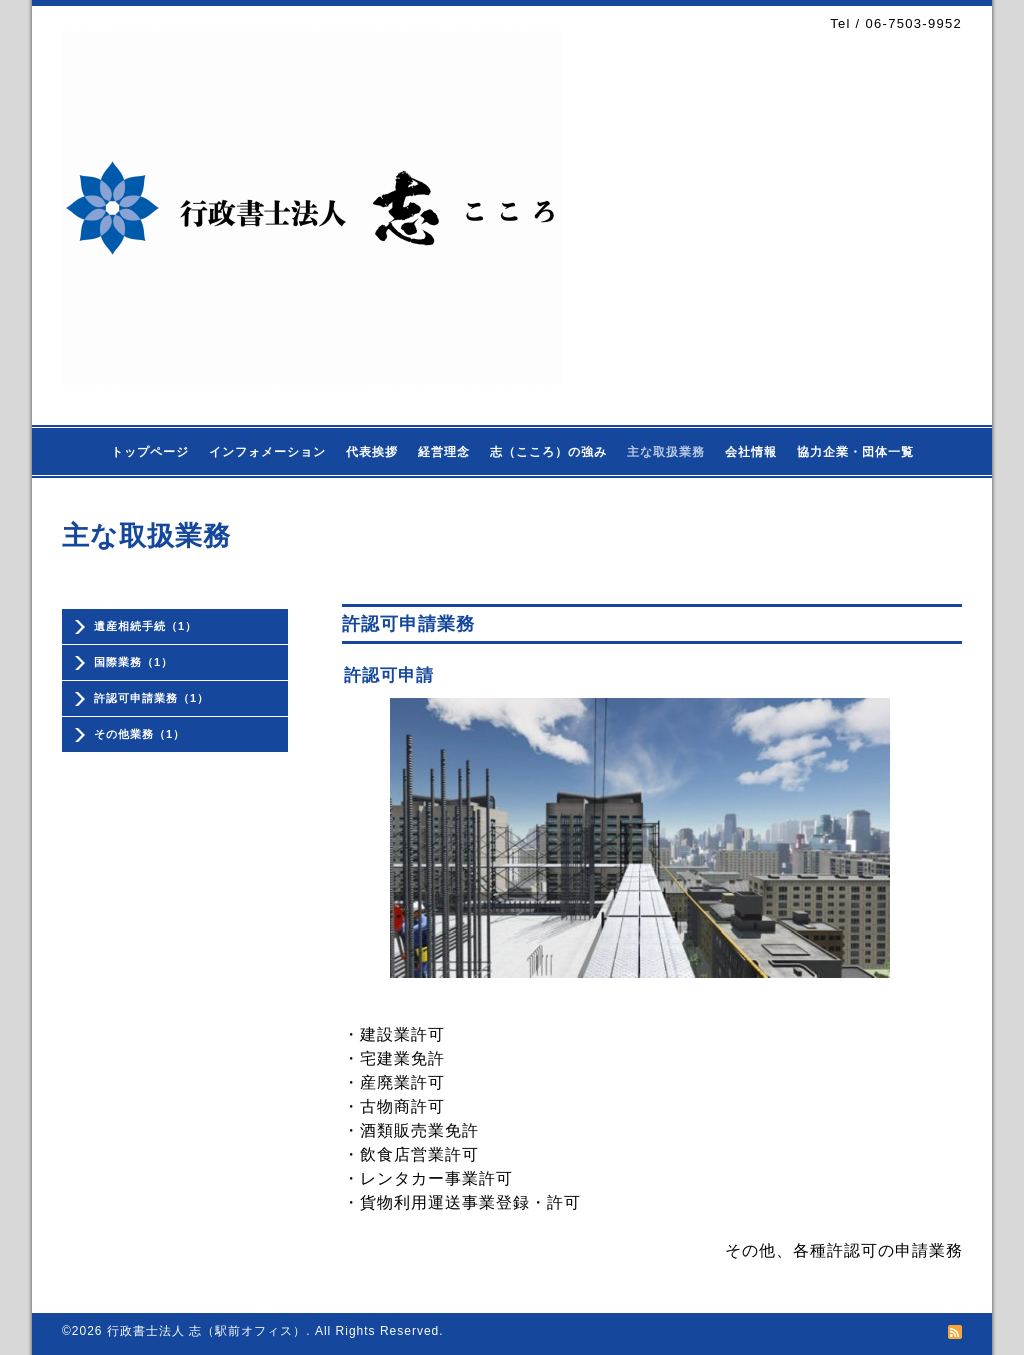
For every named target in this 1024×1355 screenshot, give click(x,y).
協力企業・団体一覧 (855, 452)
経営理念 (444, 452)
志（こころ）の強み (548, 452)
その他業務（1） (139, 734)
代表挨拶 (372, 452)
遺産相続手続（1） (145, 626)
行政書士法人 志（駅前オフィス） (206, 1331)
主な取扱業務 (666, 452)
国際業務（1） (133, 662)
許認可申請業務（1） (151, 698)
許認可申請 (389, 675)
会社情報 (751, 452)
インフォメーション (267, 452)
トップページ (150, 452)
